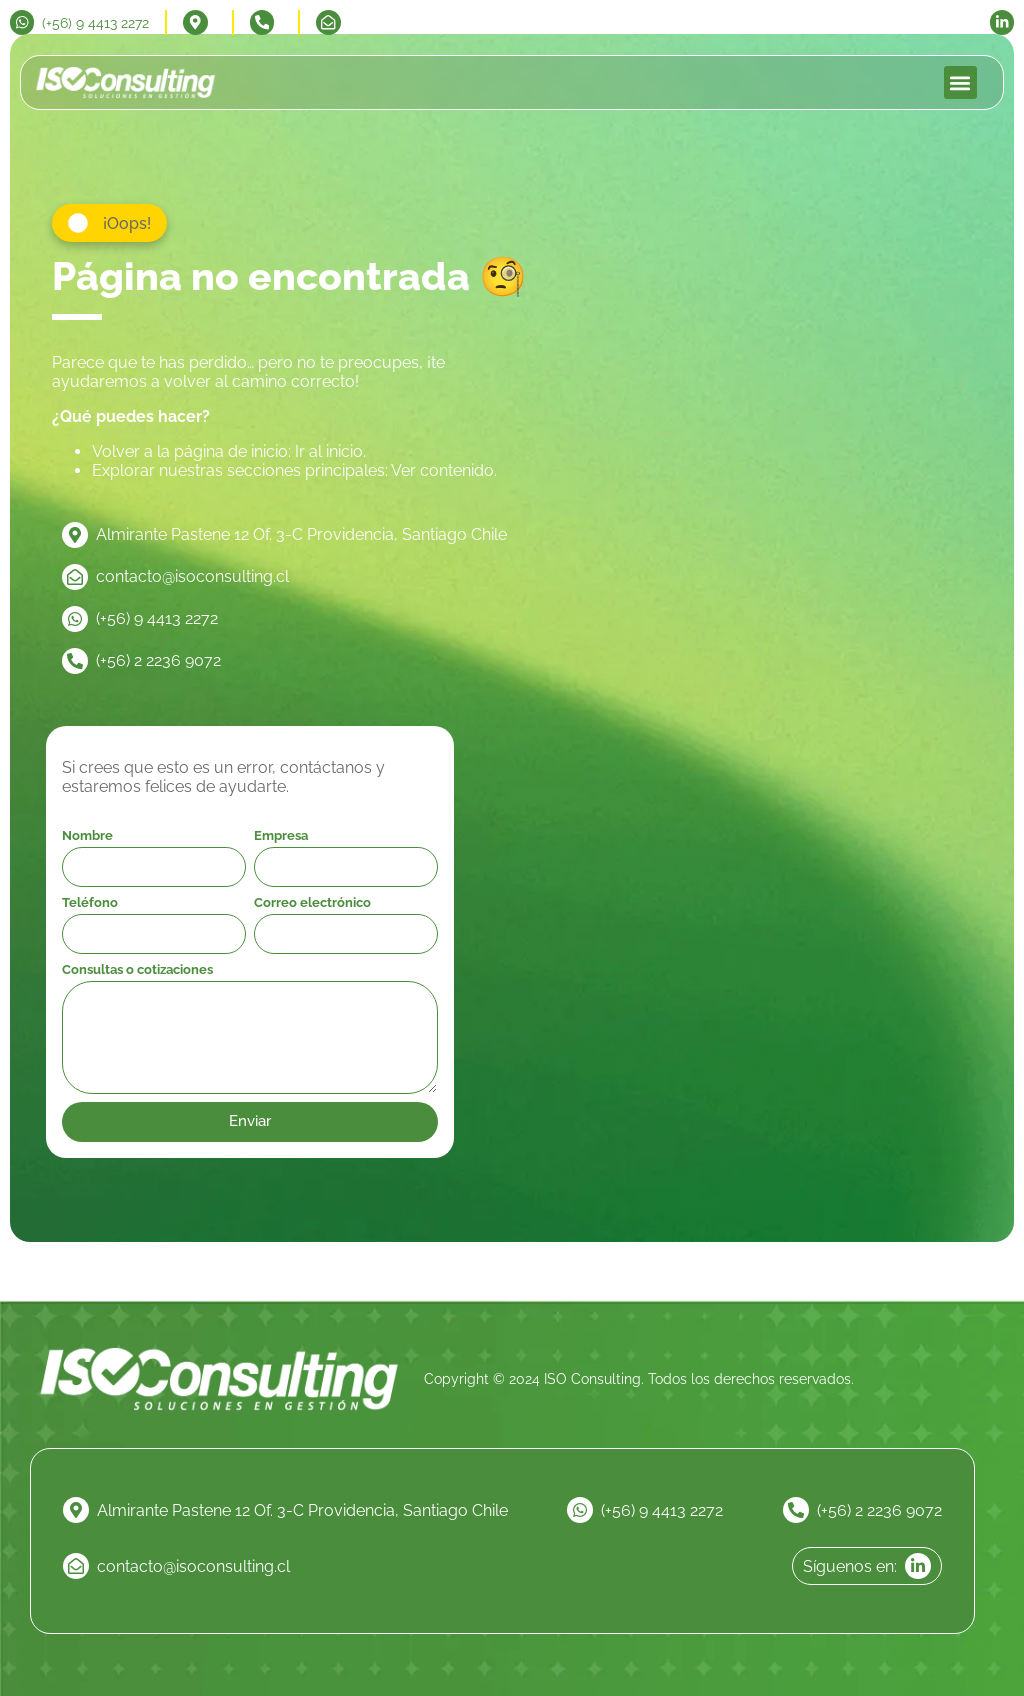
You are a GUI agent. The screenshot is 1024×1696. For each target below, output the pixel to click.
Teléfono (90, 902)
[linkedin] (998, 22)
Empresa (281, 835)
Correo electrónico (312, 902)
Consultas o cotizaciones (137, 969)
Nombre (87, 835)
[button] (960, 82)
